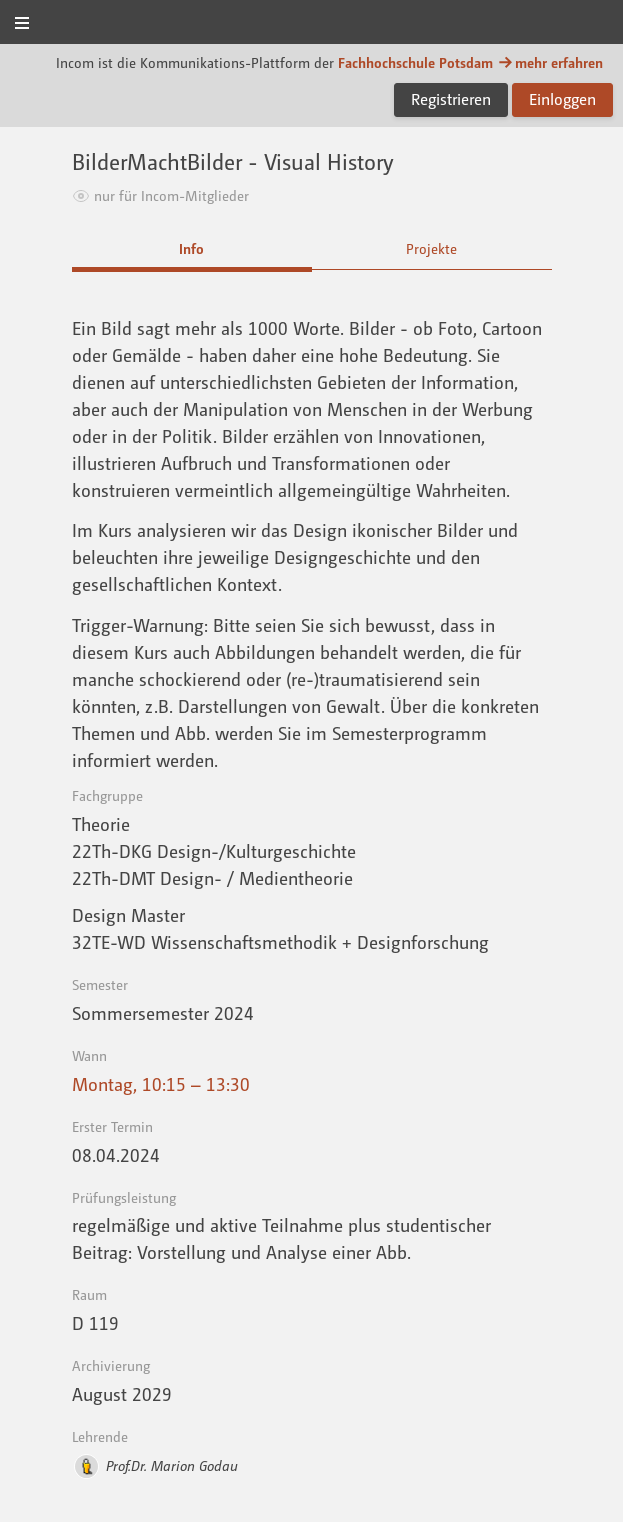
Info (191, 248)
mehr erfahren (550, 62)
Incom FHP (311, 23)
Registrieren (451, 99)
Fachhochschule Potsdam (415, 62)
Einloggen (562, 99)
